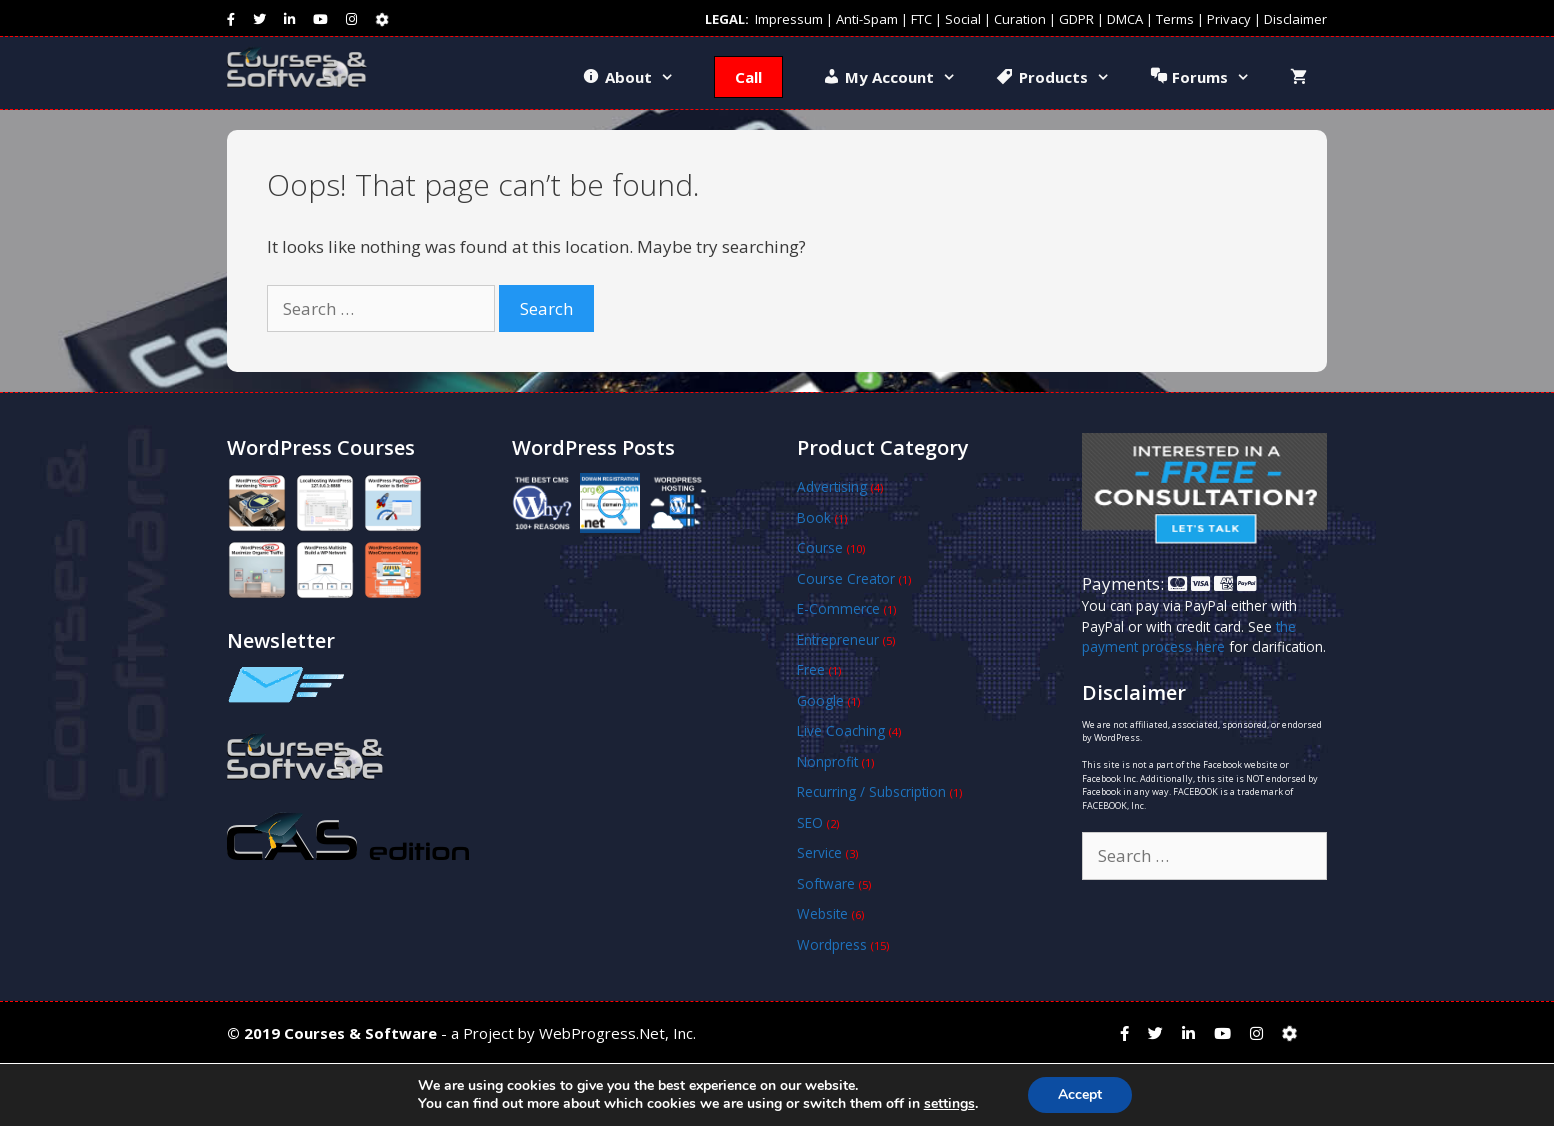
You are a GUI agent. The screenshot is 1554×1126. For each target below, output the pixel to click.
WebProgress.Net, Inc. (617, 1033)
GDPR (1076, 19)
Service (819, 852)
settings (949, 1104)
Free (811, 669)
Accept (1080, 1094)
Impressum (789, 19)
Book (814, 517)
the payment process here (1189, 636)
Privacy (1229, 19)
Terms (1175, 19)
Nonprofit (827, 761)
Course (820, 547)
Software (826, 883)
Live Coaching (841, 730)
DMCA (1125, 19)
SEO (810, 822)
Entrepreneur (838, 639)
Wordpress (832, 944)
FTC (921, 19)
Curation (1020, 19)
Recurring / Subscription (871, 791)
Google (820, 700)
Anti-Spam (867, 19)
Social (963, 19)
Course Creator (846, 578)
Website (822, 913)
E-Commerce (838, 608)
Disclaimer (1295, 19)
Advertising (832, 486)
